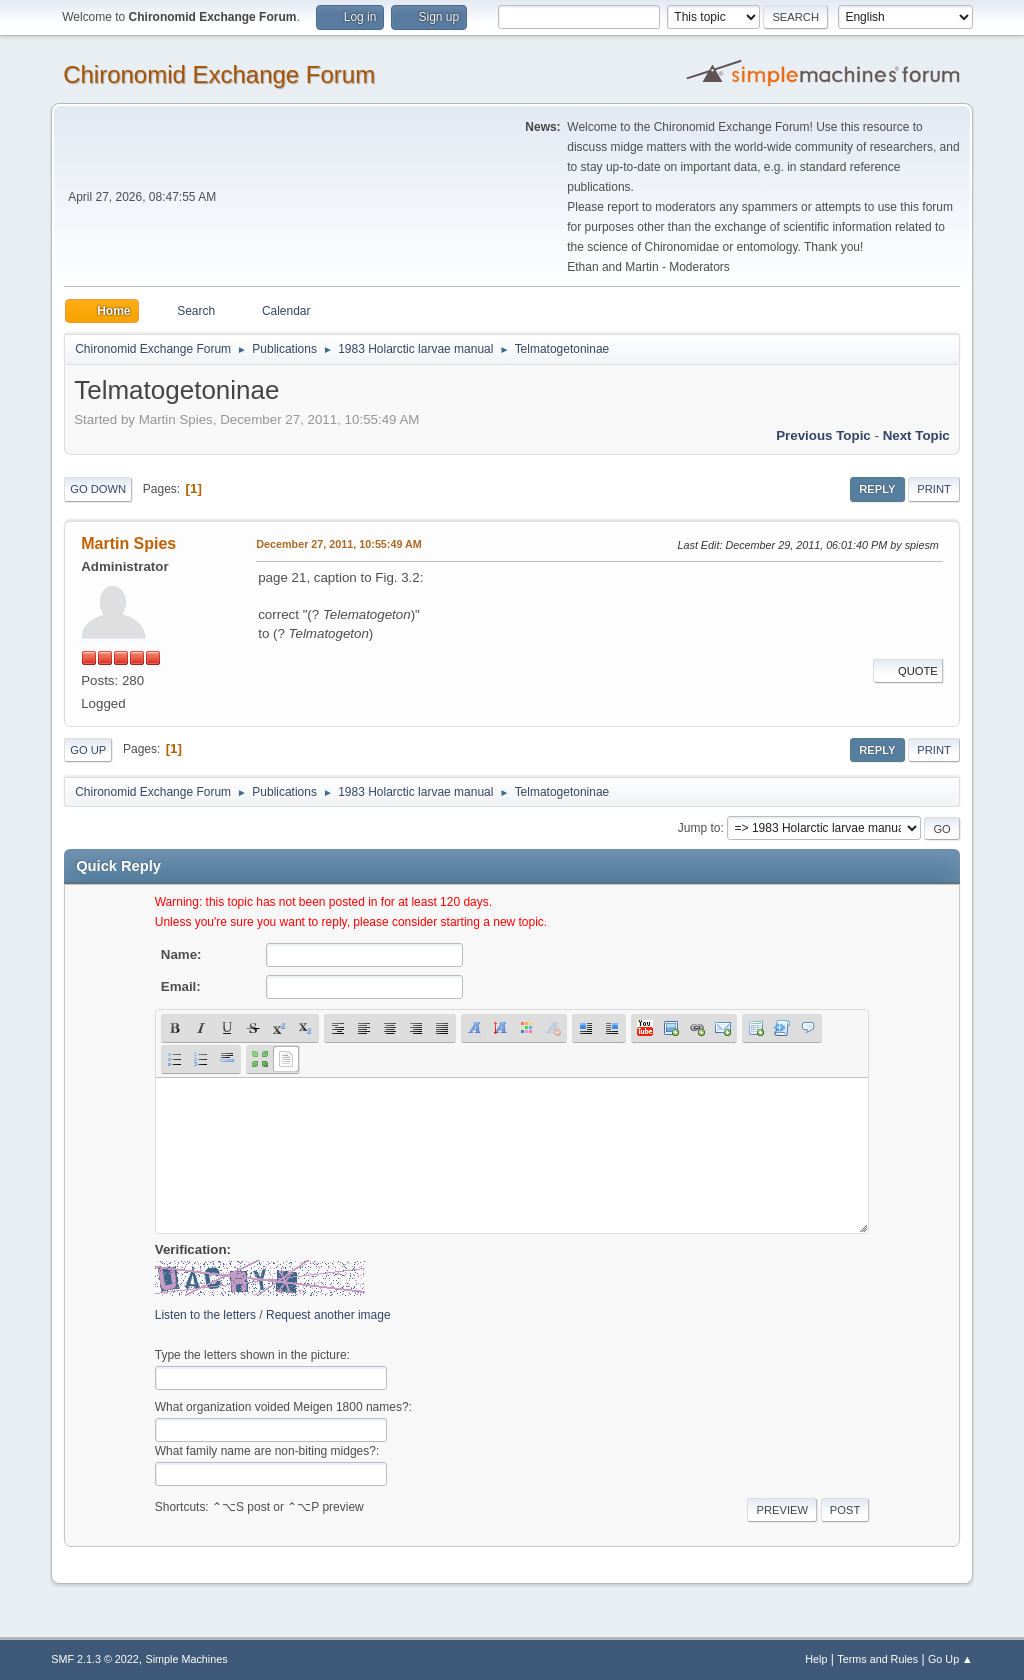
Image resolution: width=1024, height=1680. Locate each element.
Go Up (88, 750)
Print (934, 489)
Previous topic (823, 435)
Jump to (699, 828)
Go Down (98, 489)
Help (816, 1659)
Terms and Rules (877, 1659)
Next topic (916, 435)
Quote (908, 671)
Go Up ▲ (950, 1659)
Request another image (328, 1315)
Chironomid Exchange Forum (219, 74)
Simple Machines (187, 1659)
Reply (877, 489)
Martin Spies (128, 543)
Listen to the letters (205, 1315)
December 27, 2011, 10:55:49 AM (339, 544)
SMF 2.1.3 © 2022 (95, 1659)
